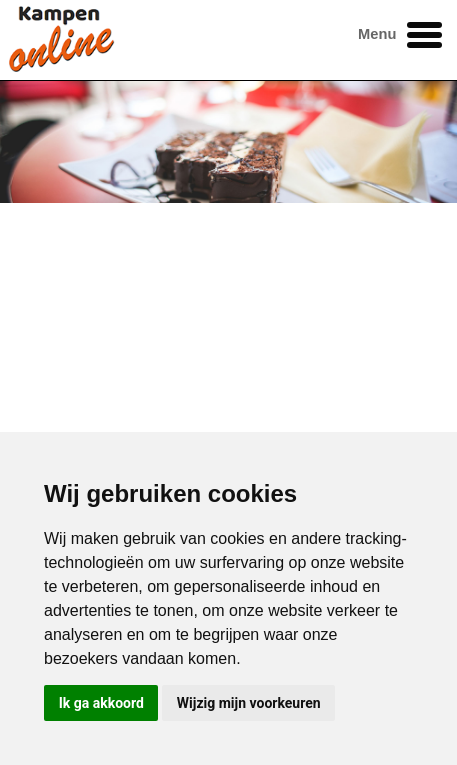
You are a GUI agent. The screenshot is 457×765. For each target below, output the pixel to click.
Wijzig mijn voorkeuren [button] (249, 703)
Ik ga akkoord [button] (101, 703)
